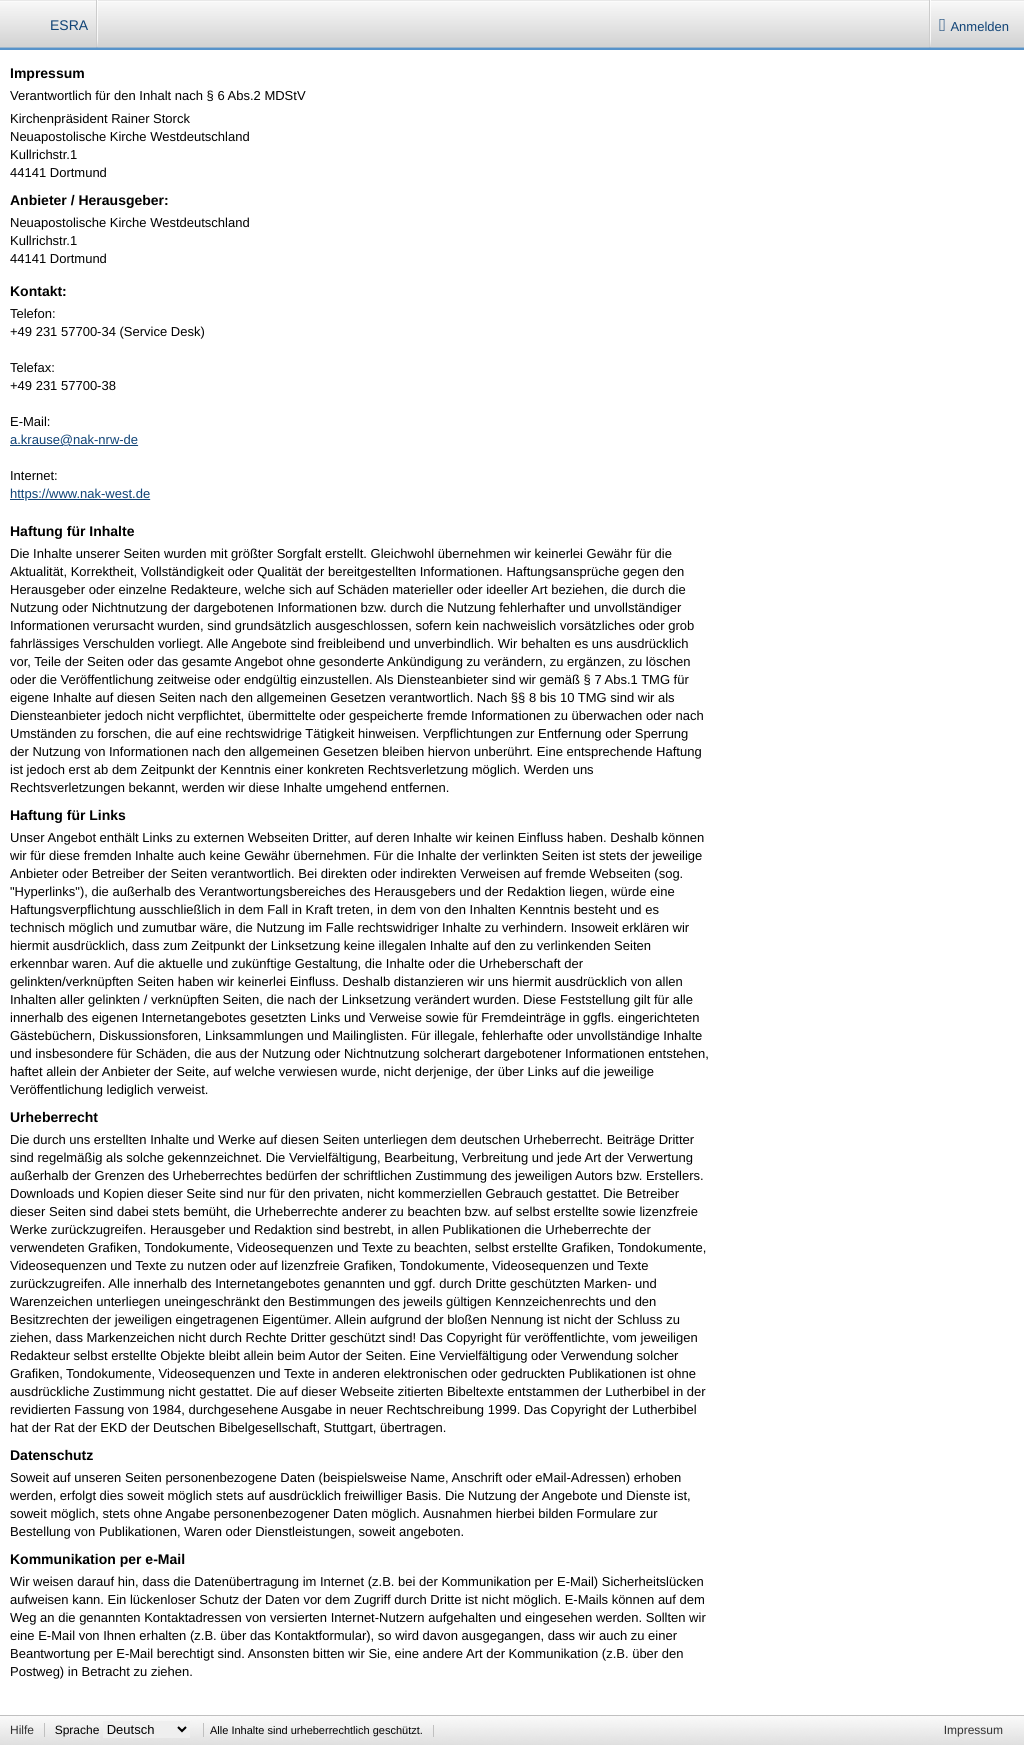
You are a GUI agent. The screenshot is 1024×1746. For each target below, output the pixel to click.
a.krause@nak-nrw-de (74, 439)
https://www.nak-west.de (80, 493)
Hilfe (22, 1730)
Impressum (973, 1730)
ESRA (69, 25)
